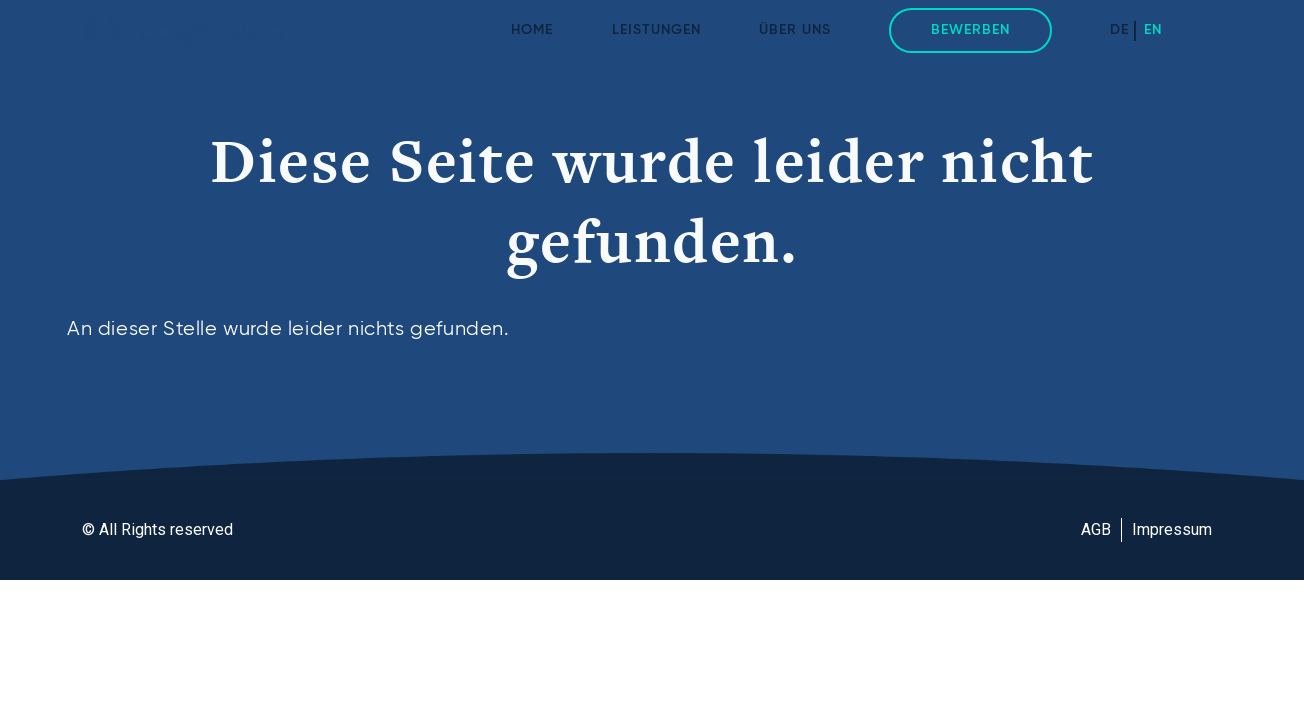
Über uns (795, 30)
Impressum (1172, 529)
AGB (1096, 529)
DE (1119, 30)
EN (1153, 30)
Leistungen (656, 30)
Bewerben (970, 30)
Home (532, 30)
